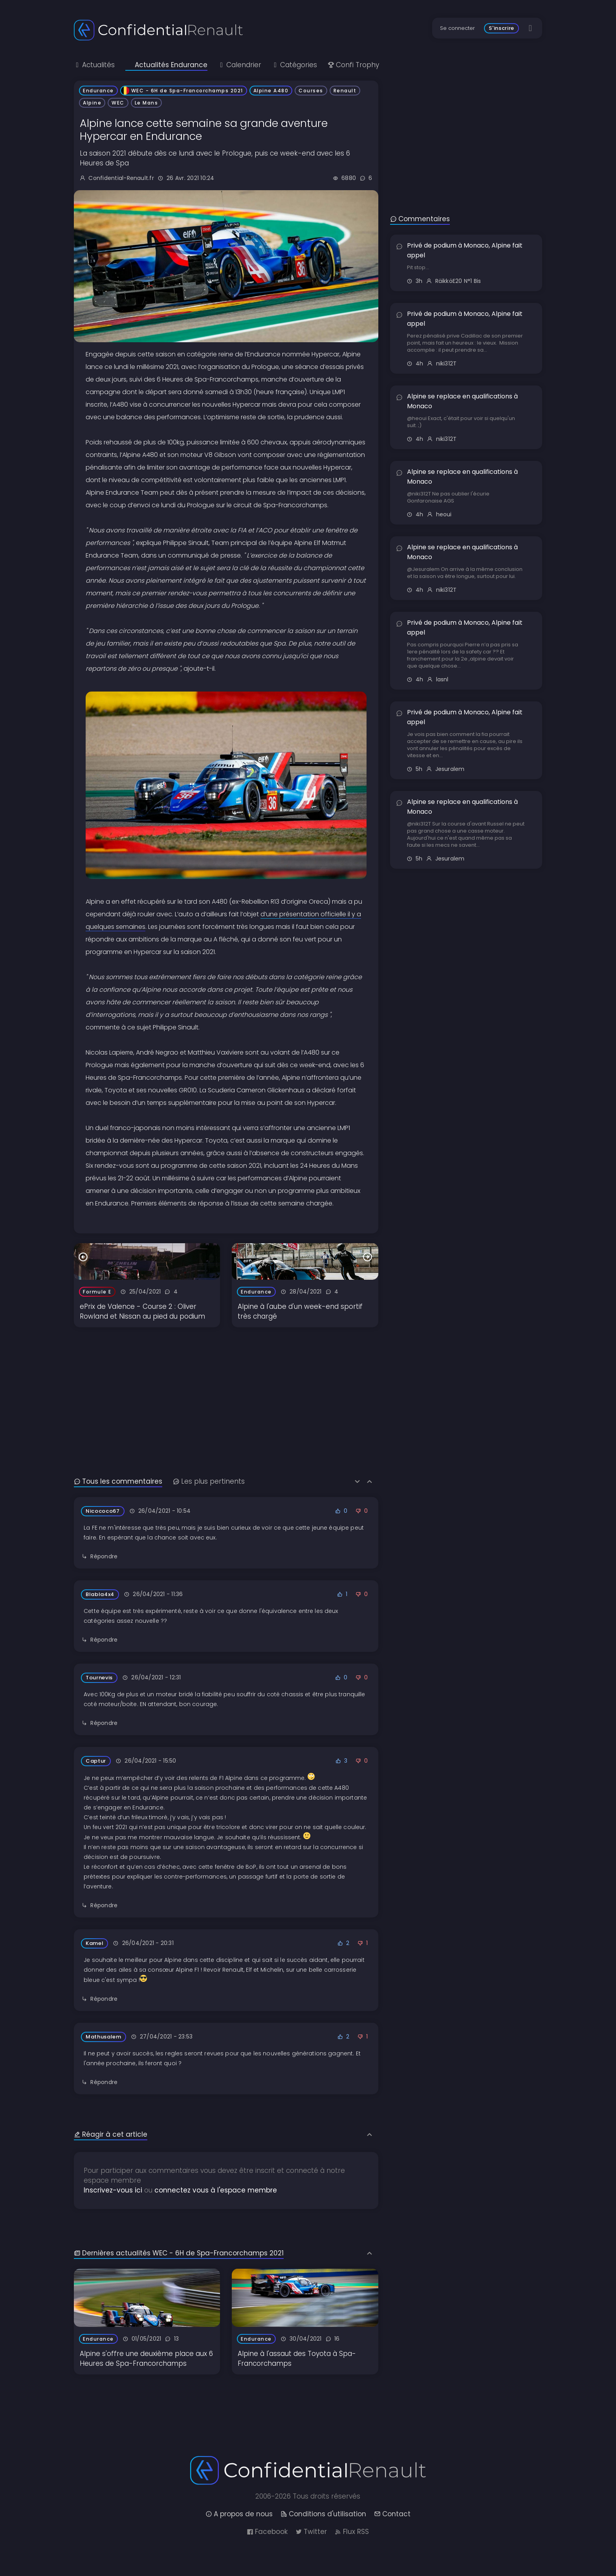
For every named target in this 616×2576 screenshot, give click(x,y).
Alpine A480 (271, 90)
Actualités (94, 65)
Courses (311, 90)
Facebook (267, 2531)
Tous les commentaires (118, 1481)
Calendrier (239, 65)
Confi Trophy (353, 65)
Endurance (98, 90)
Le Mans (146, 102)
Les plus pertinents (209, 1481)
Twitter (311, 2531)
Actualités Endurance (166, 65)
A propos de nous (239, 2514)
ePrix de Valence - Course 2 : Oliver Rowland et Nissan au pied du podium (142, 1311)
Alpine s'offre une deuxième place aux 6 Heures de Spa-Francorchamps (146, 2358)
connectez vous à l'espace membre (215, 2190)
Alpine (92, 102)
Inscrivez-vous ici (113, 2190)
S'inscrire (501, 28)
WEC (118, 102)
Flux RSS (352, 2531)
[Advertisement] (226, 1382)
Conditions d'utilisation (323, 2514)
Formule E (97, 1291)
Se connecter (457, 28)
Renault (345, 90)
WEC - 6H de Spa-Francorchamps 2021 (183, 90)
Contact (392, 2514)
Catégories (294, 65)
